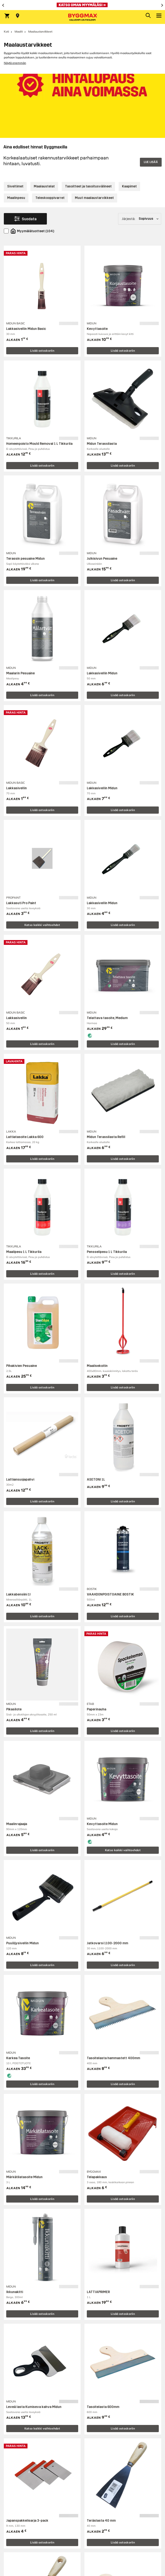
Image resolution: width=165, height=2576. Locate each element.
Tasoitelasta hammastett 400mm (113, 2058)
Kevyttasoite (97, 329)
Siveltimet (15, 186)
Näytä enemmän (15, 63)
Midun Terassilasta (102, 444)
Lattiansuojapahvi (20, 1479)
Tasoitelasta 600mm (103, 2407)
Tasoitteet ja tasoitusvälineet (88, 186)
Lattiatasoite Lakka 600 (25, 1137)
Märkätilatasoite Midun (24, 2177)
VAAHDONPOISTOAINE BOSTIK (110, 1594)
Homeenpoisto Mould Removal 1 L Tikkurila (39, 444)
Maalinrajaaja (16, 1824)
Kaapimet (129, 186)
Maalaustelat (44, 186)
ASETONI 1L (96, 1479)
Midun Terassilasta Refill (106, 1137)
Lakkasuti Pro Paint (21, 903)
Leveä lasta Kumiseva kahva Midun (33, 2407)
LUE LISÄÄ (151, 162)
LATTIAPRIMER (98, 2292)
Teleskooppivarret (50, 198)
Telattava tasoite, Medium (107, 1018)
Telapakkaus (97, 2177)
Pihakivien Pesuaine (21, 1366)
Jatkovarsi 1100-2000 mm (107, 1943)
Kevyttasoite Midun (102, 1824)
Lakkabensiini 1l (18, 1594)
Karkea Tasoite (18, 2058)
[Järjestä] (139, 219)
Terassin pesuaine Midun (25, 559)
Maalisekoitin (97, 1366)
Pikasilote (14, 1709)
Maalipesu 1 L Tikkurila (23, 1252)
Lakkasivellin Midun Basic (26, 329)
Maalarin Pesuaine (20, 673)
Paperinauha (96, 1709)
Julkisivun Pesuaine (102, 559)
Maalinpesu (16, 198)
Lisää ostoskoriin (42, 350)
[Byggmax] (82, 17)
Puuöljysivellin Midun (22, 1943)
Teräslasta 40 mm (101, 2521)
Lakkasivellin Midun (102, 673)
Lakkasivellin (16, 788)
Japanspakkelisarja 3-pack (27, 2521)
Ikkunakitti (14, 2292)
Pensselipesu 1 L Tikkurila (107, 1252)
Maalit (19, 31)
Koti (6, 31)
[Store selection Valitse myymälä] (17, 15)
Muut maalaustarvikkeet (94, 198)
